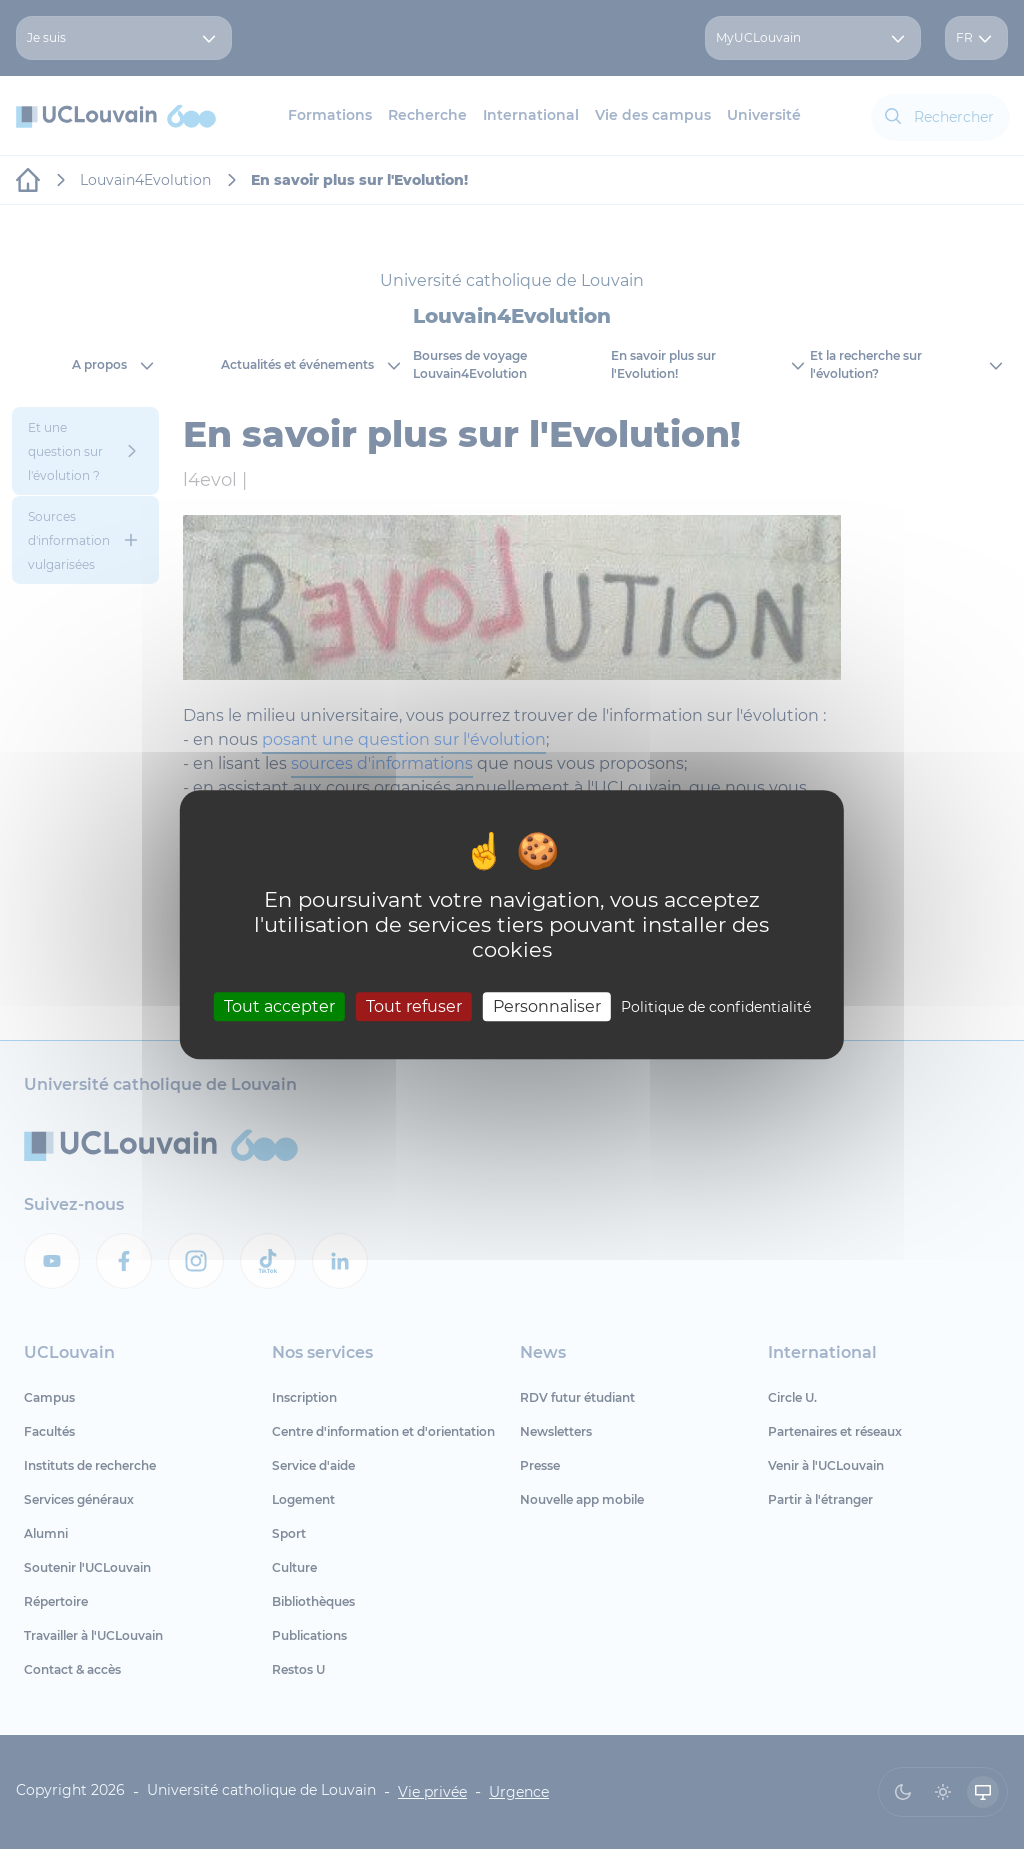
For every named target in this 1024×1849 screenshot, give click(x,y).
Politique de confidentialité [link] (716, 1007)
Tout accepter (279, 1006)
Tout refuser (414, 1006)
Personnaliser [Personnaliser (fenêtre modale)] (547, 1006)
